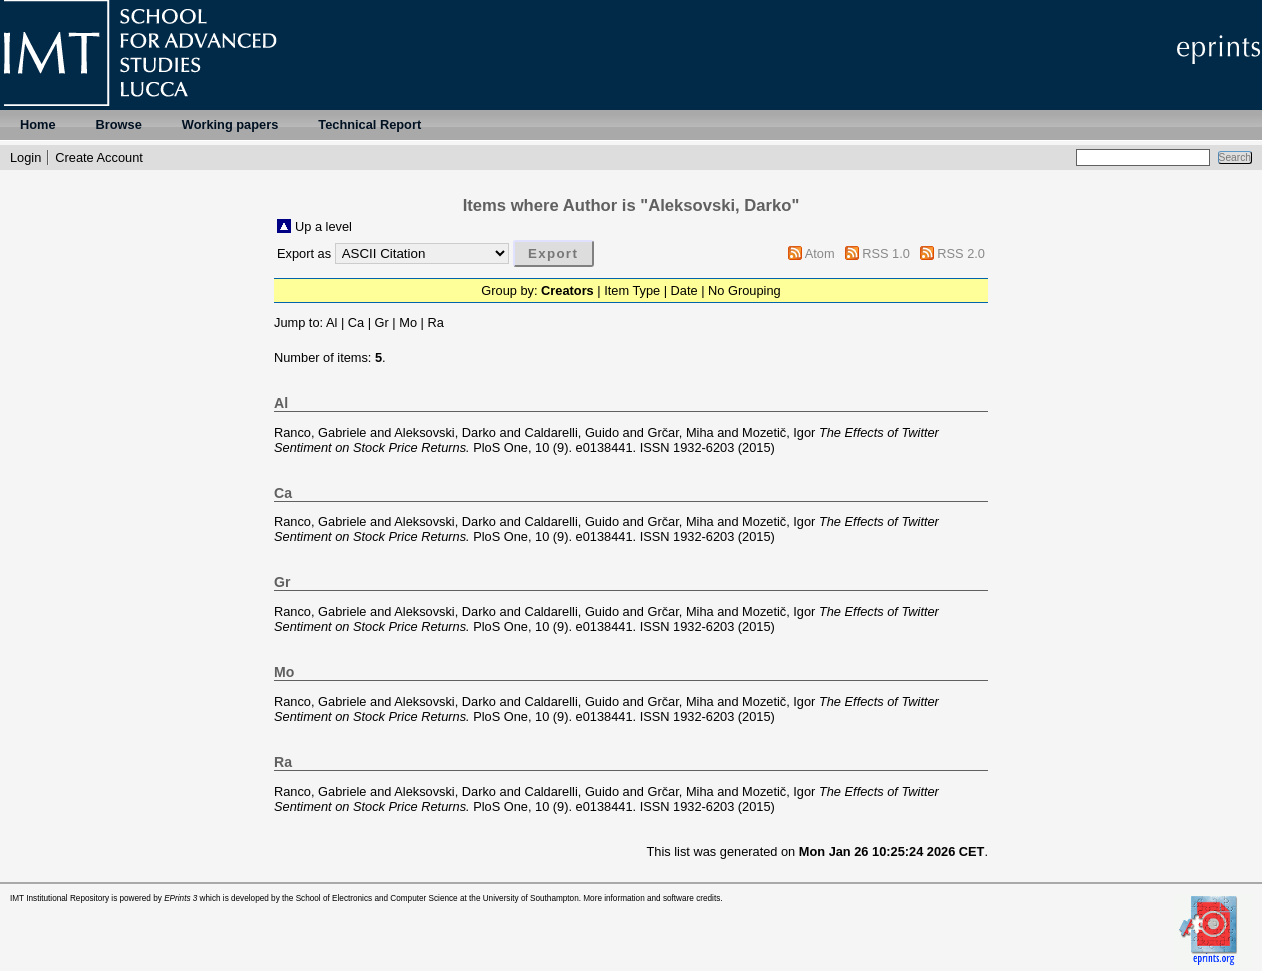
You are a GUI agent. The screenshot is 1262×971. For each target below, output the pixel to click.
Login (25, 157)
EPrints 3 (180, 898)
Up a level (323, 226)
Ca (356, 322)
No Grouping (744, 290)
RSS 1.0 (886, 253)
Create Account (99, 157)
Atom (820, 253)
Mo (408, 322)
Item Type (632, 290)
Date (684, 290)
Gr (382, 322)
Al (331, 322)
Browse (119, 124)
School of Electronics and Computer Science (377, 898)
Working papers (230, 124)
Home (38, 124)
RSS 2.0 (961, 253)
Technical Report (369, 124)
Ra (435, 322)
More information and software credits (651, 898)
